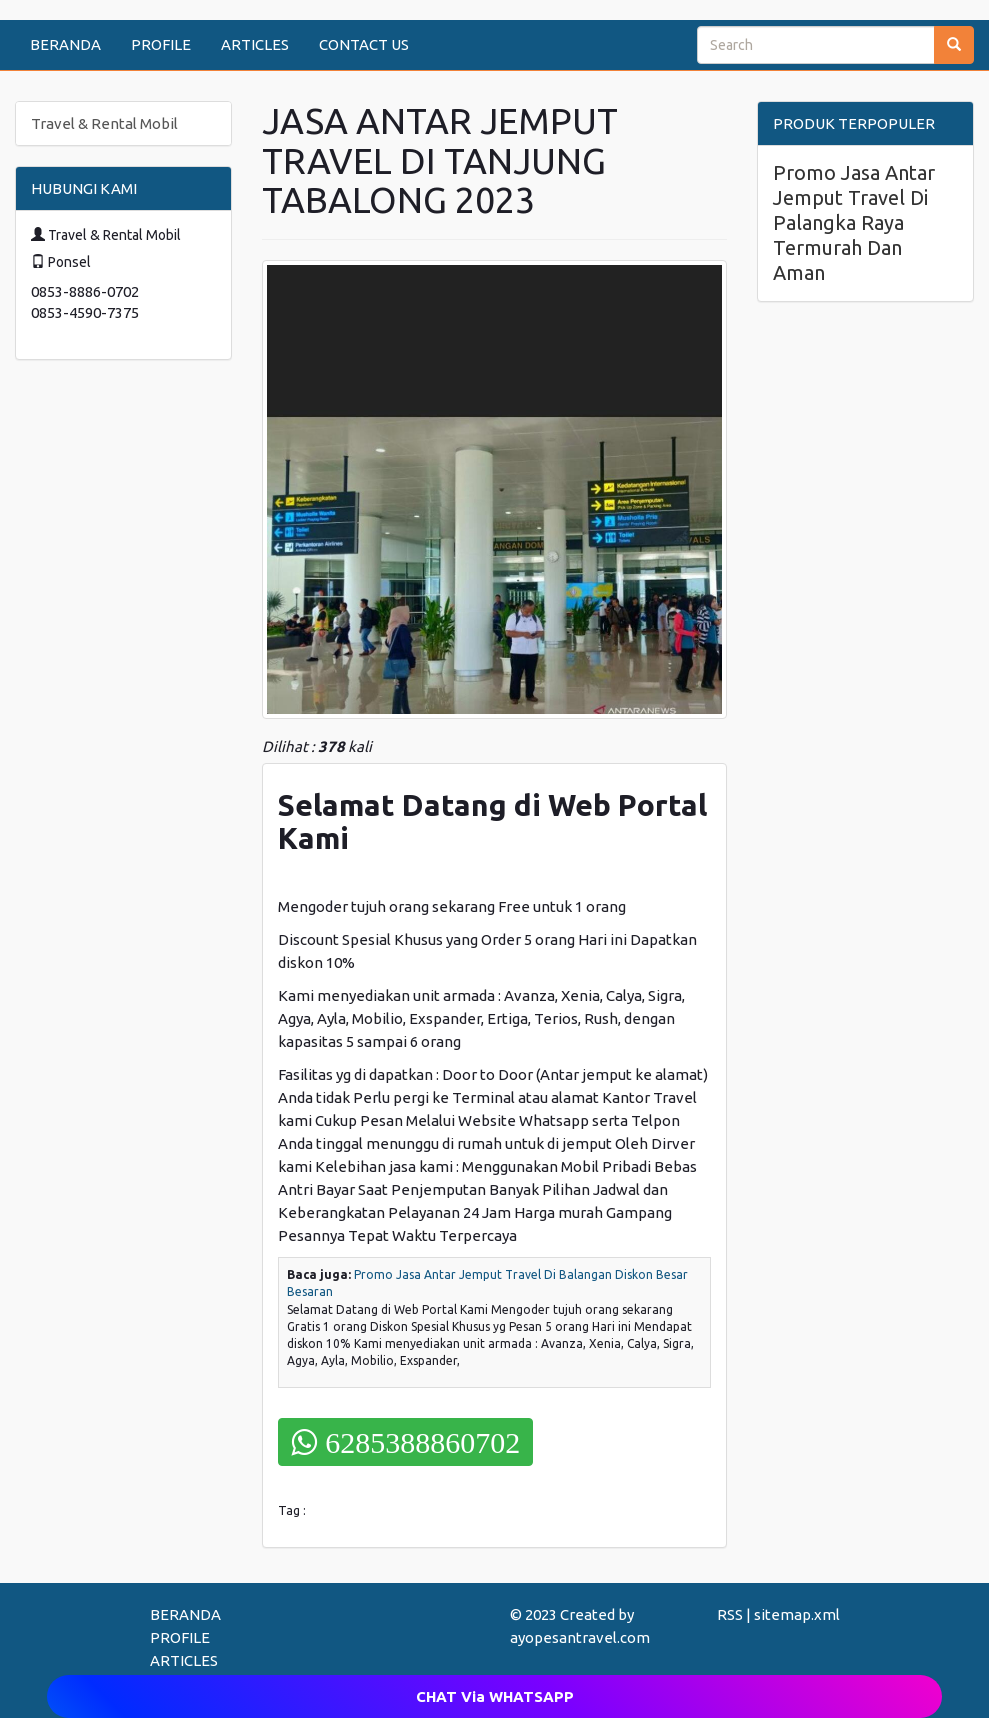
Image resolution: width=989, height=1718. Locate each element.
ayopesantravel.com (580, 1637)
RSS (730, 1614)
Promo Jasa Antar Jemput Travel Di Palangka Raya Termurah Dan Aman (854, 222)
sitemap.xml (797, 1614)
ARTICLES (255, 44)
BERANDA (65, 44)
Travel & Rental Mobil (104, 123)
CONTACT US (364, 44)
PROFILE (161, 44)
